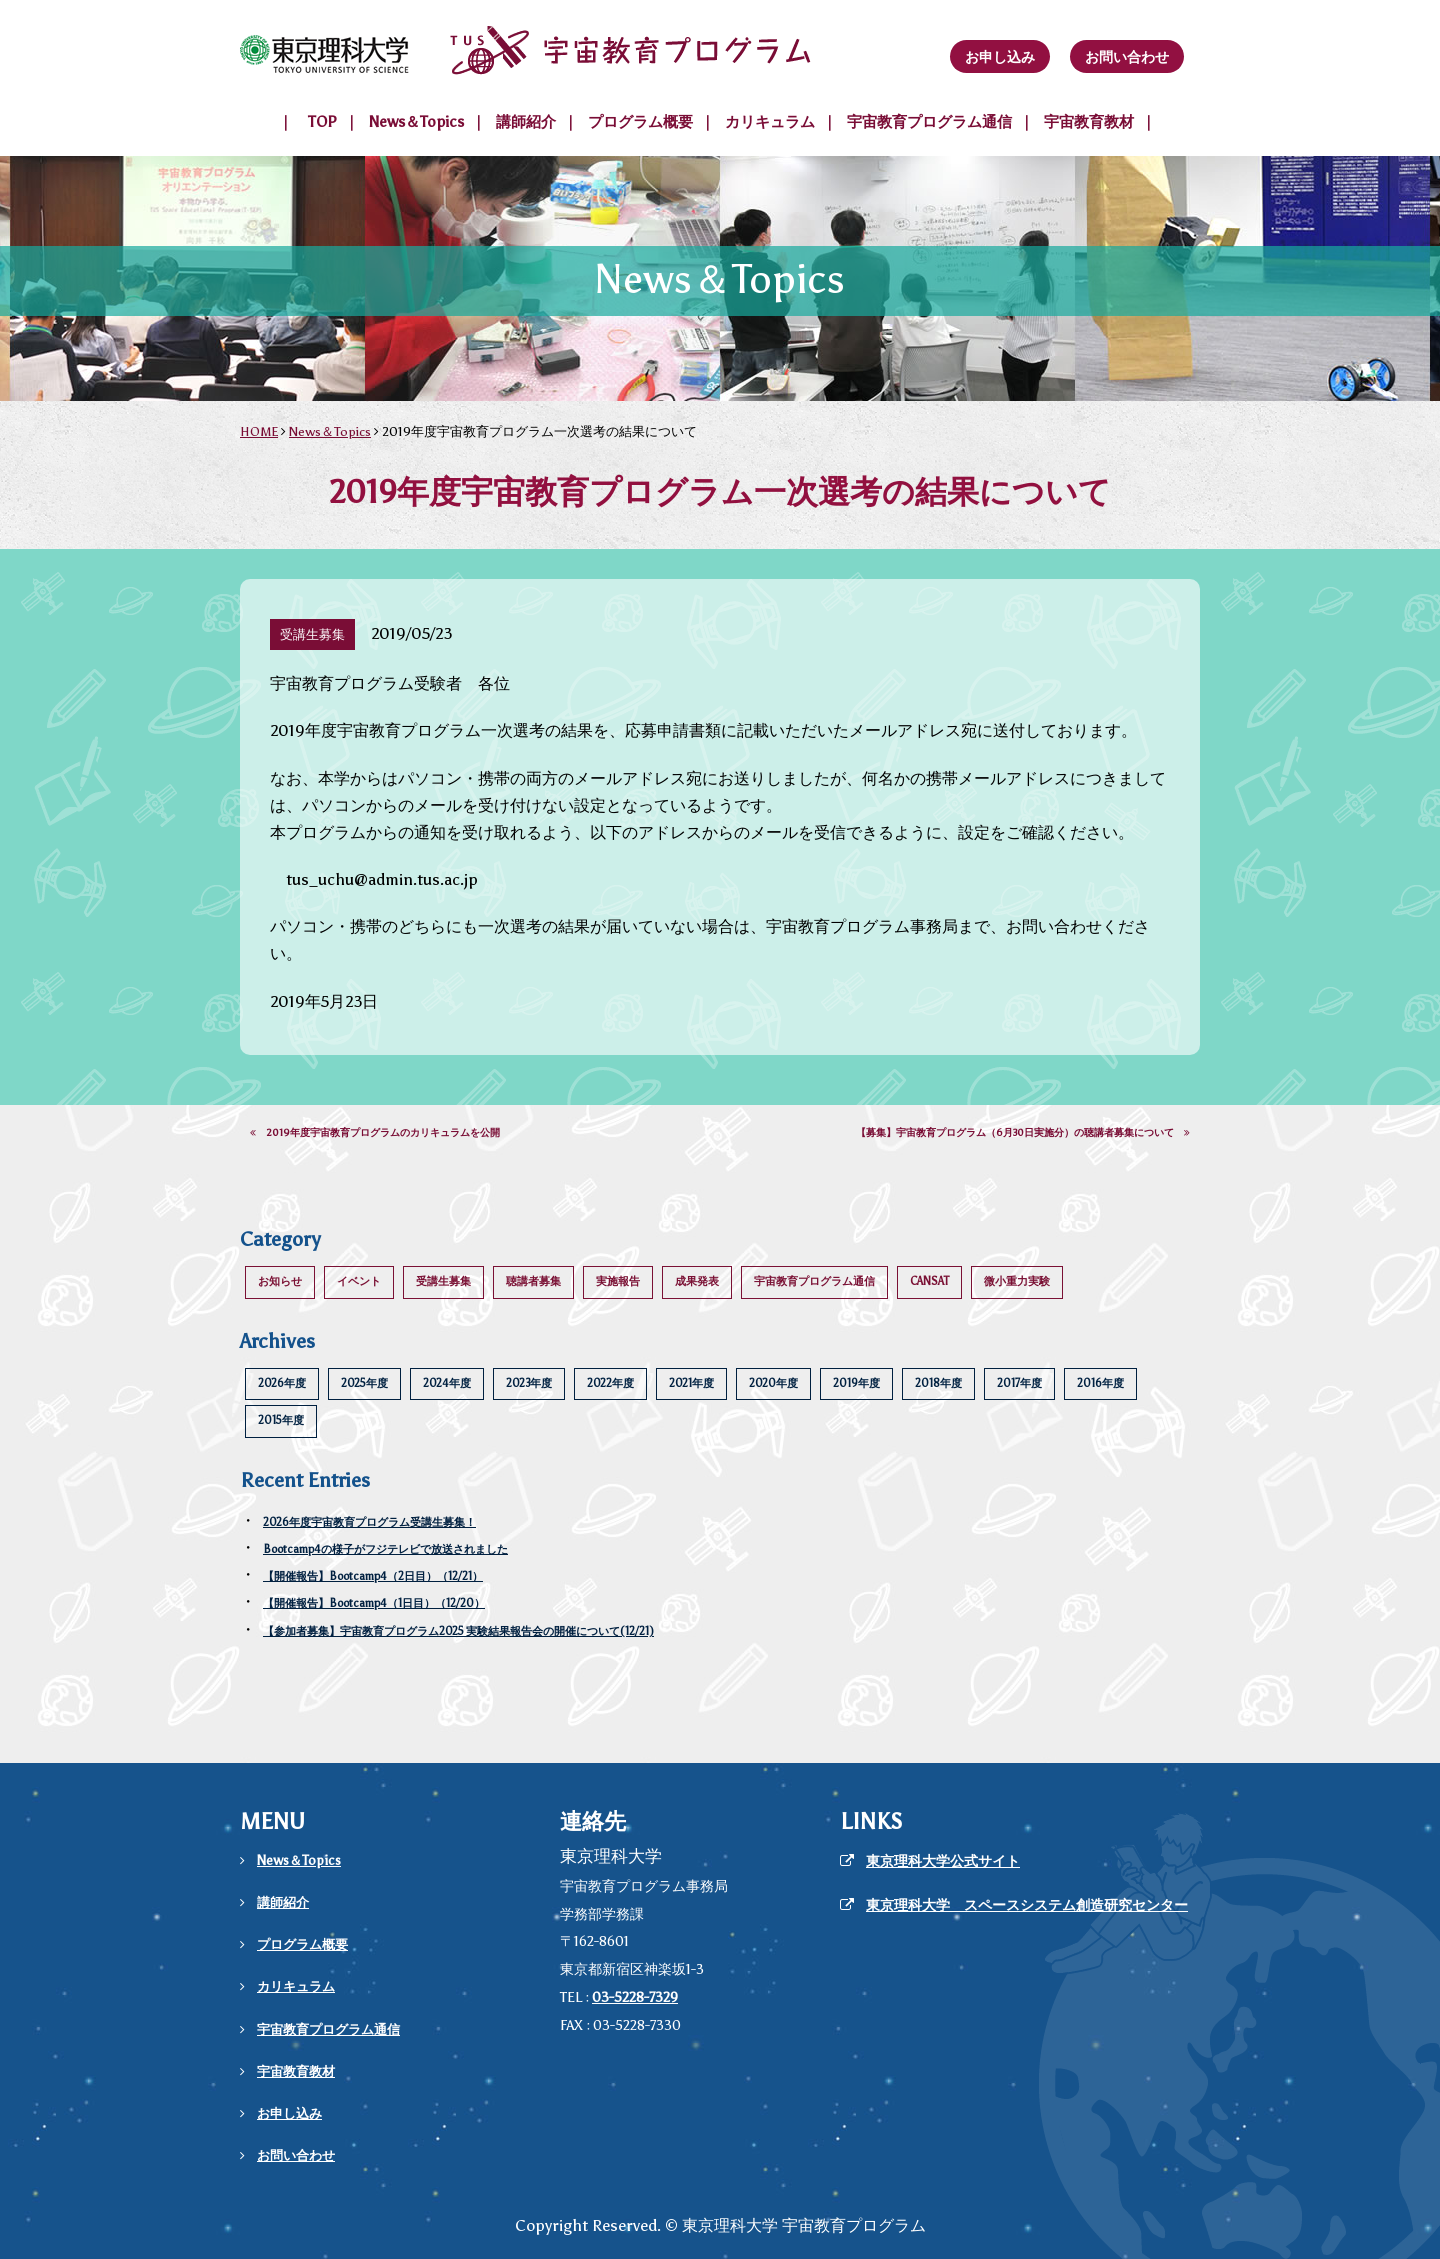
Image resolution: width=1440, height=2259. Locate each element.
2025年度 (364, 1383)
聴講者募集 (533, 1281)
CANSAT (929, 1281)
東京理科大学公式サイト (943, 1861)
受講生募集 (443, 1281)
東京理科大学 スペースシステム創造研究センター (1027, 1905)
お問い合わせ (1127, 57)
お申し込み (1000, 57)
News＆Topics (416, 122)
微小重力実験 (1017, 1281)
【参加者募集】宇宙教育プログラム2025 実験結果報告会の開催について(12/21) (458, 1631)
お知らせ (280, 1281)
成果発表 (697, 1281)
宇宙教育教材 (1089, 122)
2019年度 (856, 1383)
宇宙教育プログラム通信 (929, 122)
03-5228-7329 (635, 1997)
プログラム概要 (640, 122)
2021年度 (691, 1383)
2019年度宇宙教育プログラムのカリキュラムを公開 (375, 1133)
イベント (359, 1281)
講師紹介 (526, 122)
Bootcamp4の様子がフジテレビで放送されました (385, 1549)
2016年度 (1100, 1383)
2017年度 (1019, 1383)
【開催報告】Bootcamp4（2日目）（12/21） (373, 1576)
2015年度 (281, 1420)
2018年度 (938, 1383)
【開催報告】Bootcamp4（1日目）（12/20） (374, 1603)
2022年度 (610, 1383)
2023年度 (529, 1383)
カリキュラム (770, 122)
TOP (322, 122)
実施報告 (618, 1281)
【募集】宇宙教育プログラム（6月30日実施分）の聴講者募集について (1023, 1133)
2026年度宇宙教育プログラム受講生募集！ (369, 1522)
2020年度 (773, 1383)
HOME (259, 431)
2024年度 (447, 1383)
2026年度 (282, 1383)
